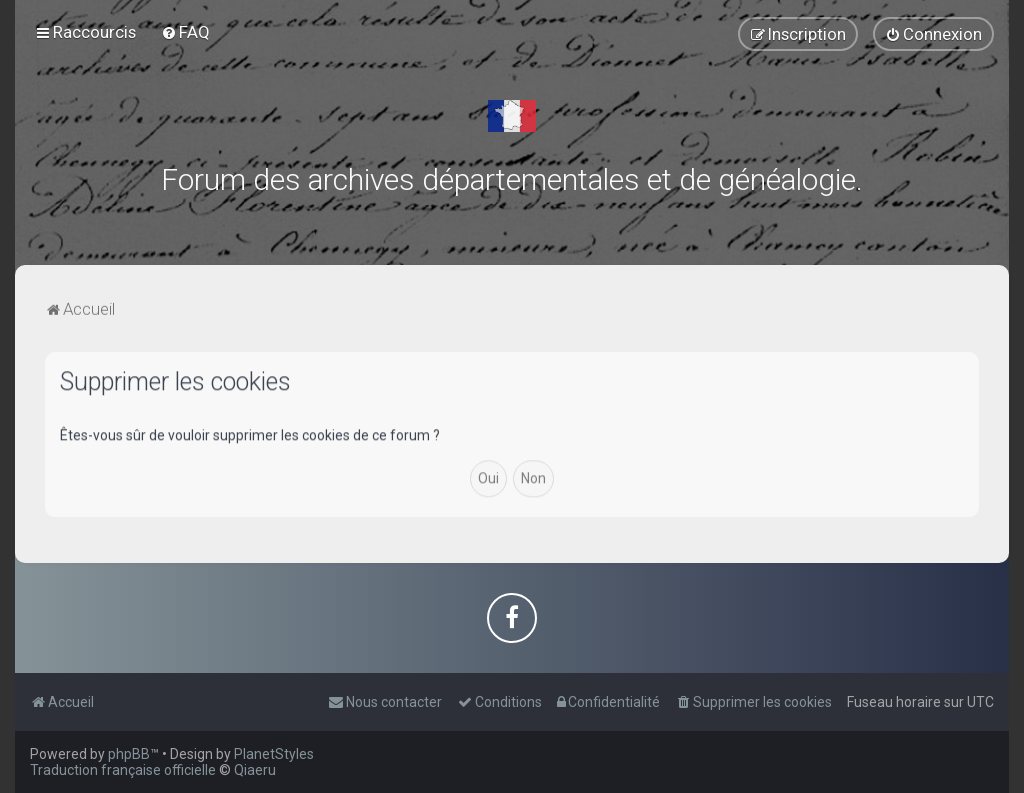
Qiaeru (255, 770)
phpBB (129, 754)
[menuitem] (185, 32)
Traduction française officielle (123, 770)
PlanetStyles (274, 754)
